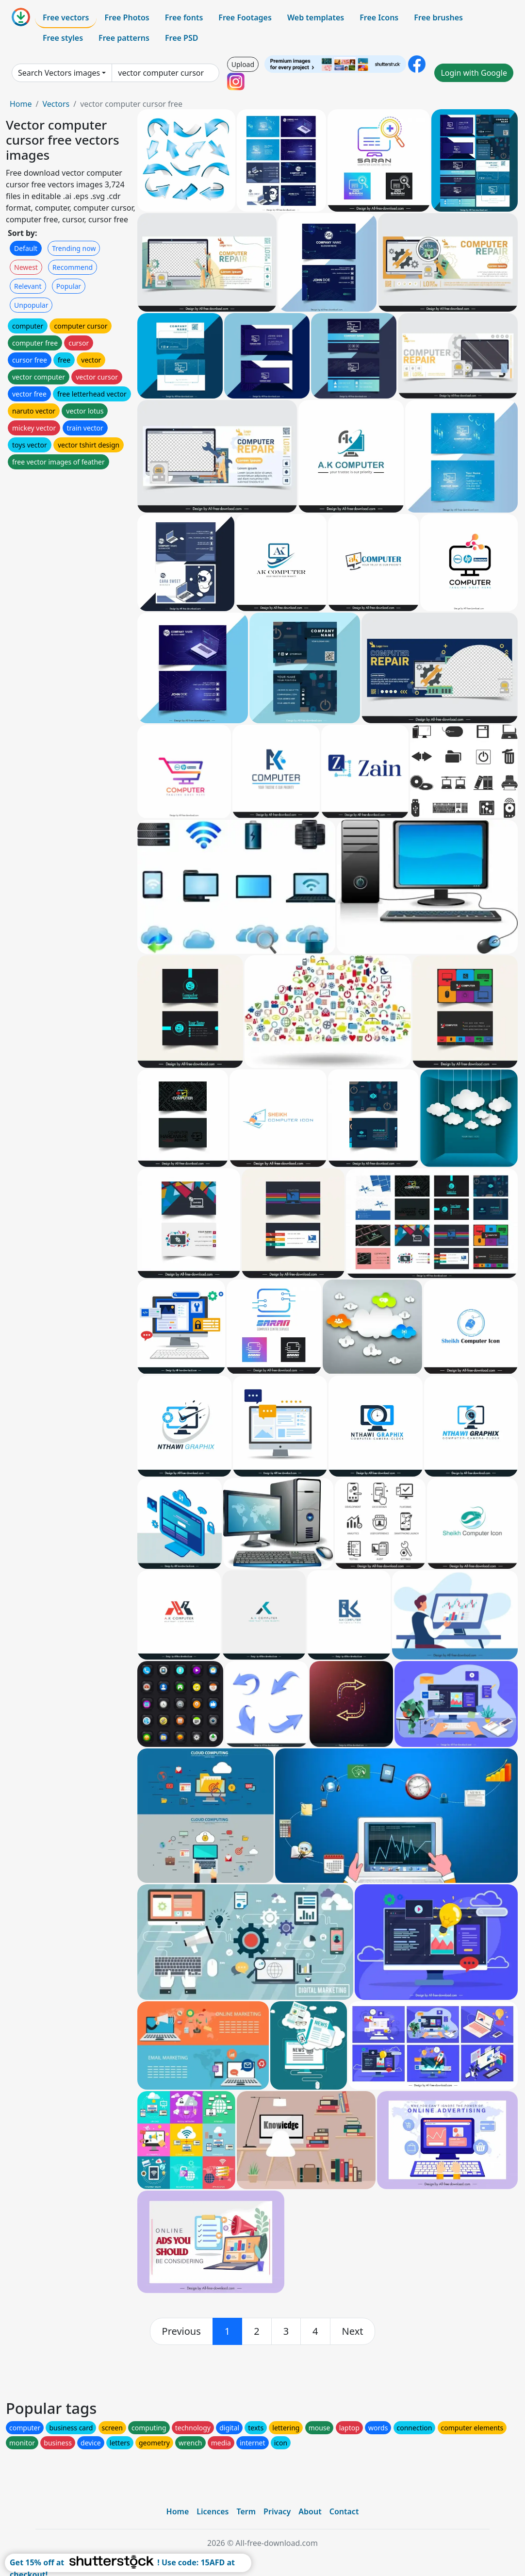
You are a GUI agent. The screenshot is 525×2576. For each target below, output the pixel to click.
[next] (353, 2331)
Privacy (277, 2511)
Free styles (63, 38)
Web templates (315, 17)
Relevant (28, 286)
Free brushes (438, 17)
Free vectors (66, 17)
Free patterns (123, 38)
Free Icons (379, 17)
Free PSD (181, 38)
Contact (344, 2511)
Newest (26, 267)
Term (246, 2511)
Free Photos (126, 17)
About (309, 2511)
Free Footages (245, 17)
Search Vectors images (59, 72)
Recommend (72, 267)
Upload (242, 64)
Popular (68, 286)
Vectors (55, 104)
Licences (213, 2511)
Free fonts (184, 17)
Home (21, 104)
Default (25, 248)
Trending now (74, 248)
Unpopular (31, 305)
